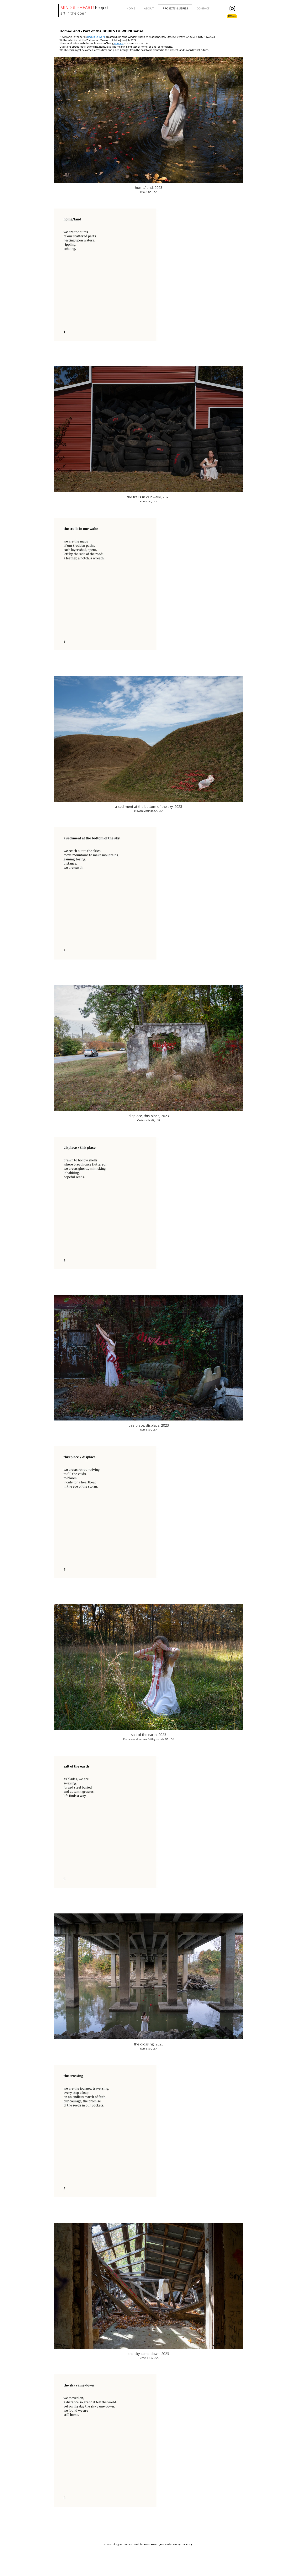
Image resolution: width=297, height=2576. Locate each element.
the (76, 7)
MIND (66, 7)
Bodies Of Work (96, 37)
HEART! (87, 7)
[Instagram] (232, 8)
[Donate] (232, 16)
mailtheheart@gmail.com (117, 2559)
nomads (119, 43)
